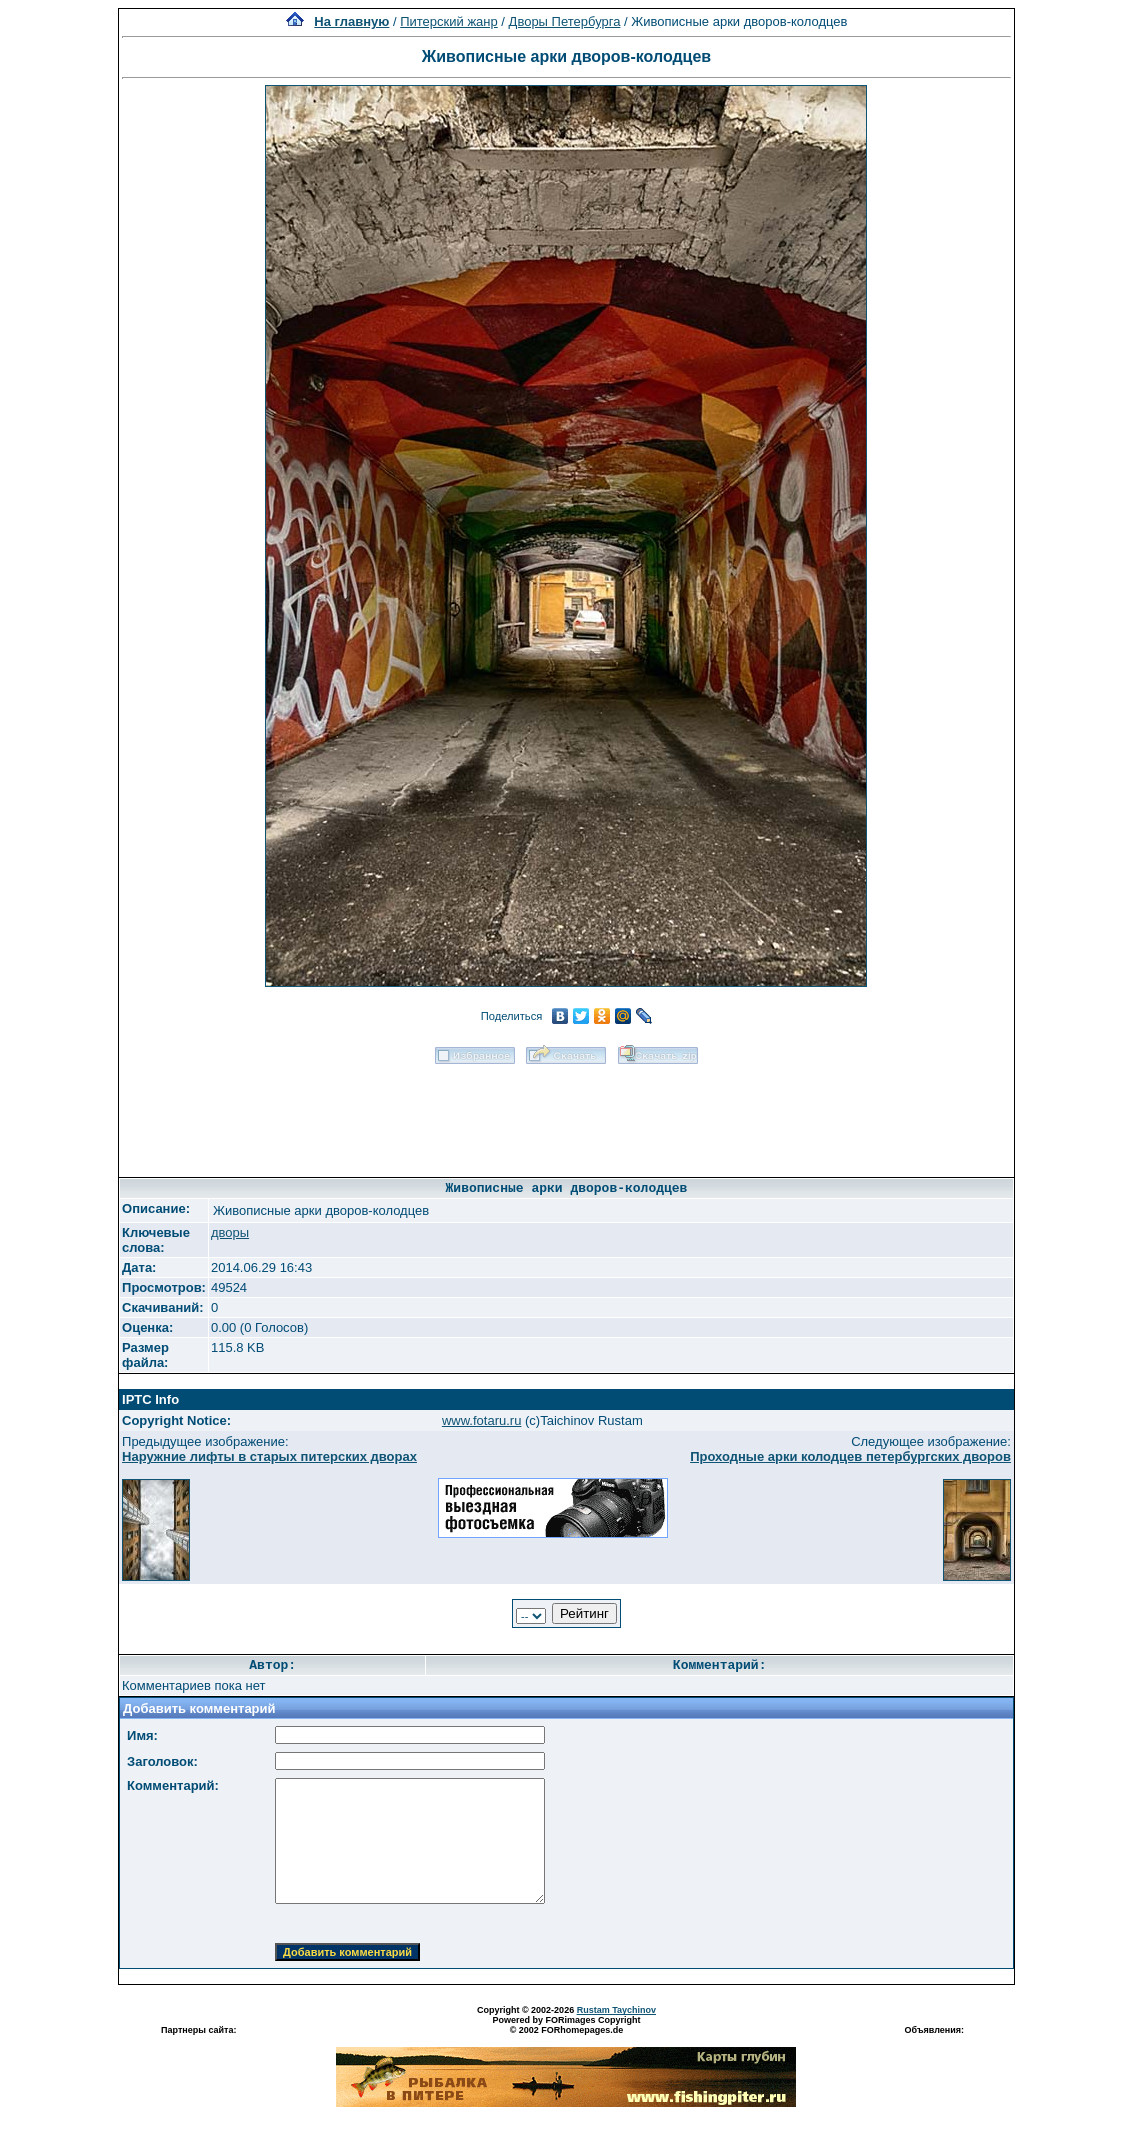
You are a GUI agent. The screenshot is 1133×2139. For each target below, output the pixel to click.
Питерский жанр (449, 21)
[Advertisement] (566, 1114)
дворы (230, 1232)
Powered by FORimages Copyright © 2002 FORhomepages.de (566, 2025)
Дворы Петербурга (565, 21)
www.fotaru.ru (481, 1420)
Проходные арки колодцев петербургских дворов (850, 1456)
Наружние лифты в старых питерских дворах (269, 1456)
